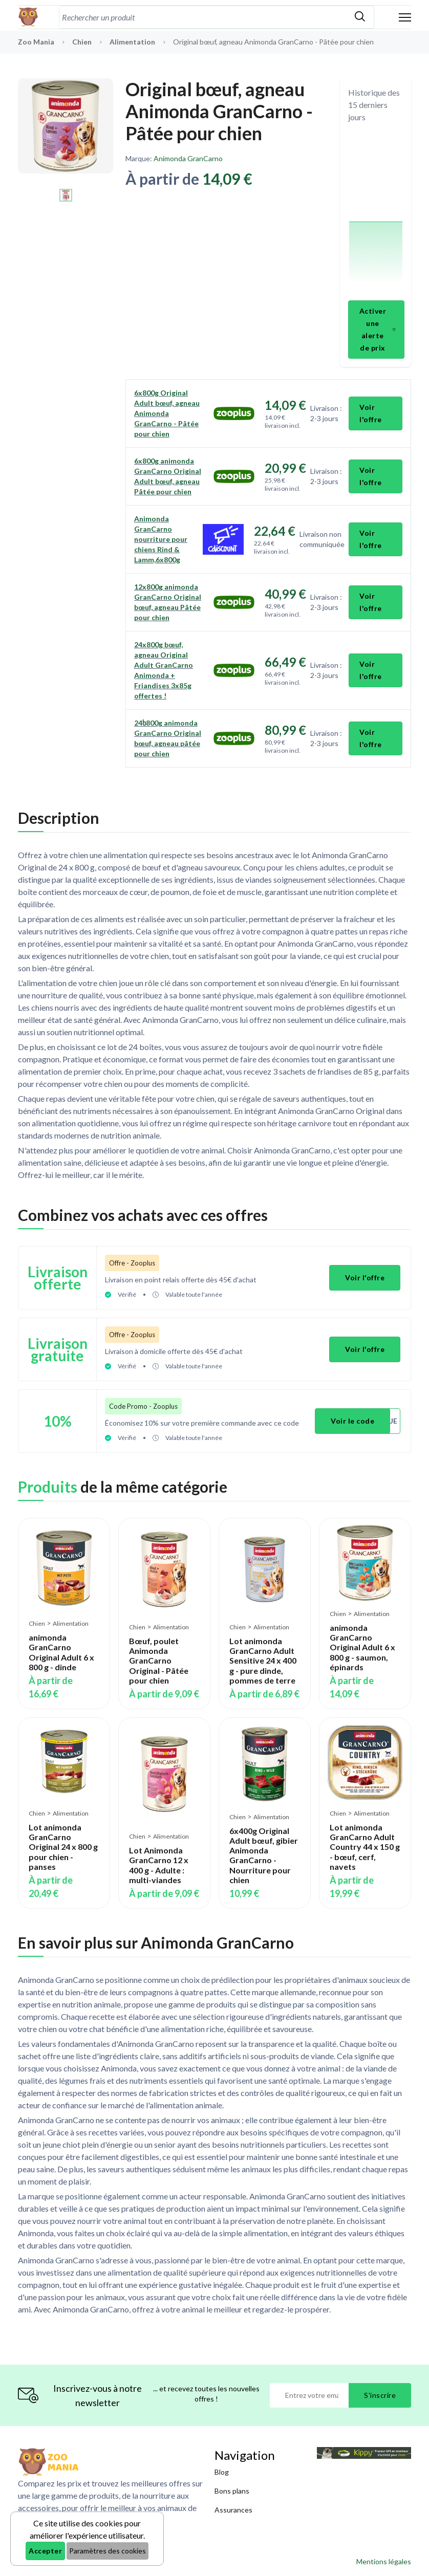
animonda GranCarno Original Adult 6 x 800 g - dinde (61, 1652)
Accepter (45, 2550)
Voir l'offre (370, 413)
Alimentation (133, 41)
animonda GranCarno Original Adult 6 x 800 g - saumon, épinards (362, 1647)
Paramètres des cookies (107, 2550)
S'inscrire (380, 2395)
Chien (82, 41)
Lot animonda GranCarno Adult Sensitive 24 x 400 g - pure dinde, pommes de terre (262, 1660)
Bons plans (231, 2490)
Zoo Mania (36, 41)
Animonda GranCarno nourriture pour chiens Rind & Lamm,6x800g (160, 539)
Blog (221, 2472)
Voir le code (352, 1420)
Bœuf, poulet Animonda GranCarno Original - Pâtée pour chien (158, 1660)
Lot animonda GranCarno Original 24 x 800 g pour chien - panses (63, 1846)
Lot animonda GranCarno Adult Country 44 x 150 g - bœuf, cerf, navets (365, 1846)
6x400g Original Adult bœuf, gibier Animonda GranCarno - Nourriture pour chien (263, 1855)
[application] (375, 213)
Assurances (233, 2509)
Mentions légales (383, 2561)
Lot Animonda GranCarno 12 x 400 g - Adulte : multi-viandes (158, 1865)
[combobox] (202, 17)
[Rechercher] (360, 17)
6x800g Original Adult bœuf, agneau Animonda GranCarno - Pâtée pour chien (167, 413)
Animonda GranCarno (188, 158)
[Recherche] (202, 17)
